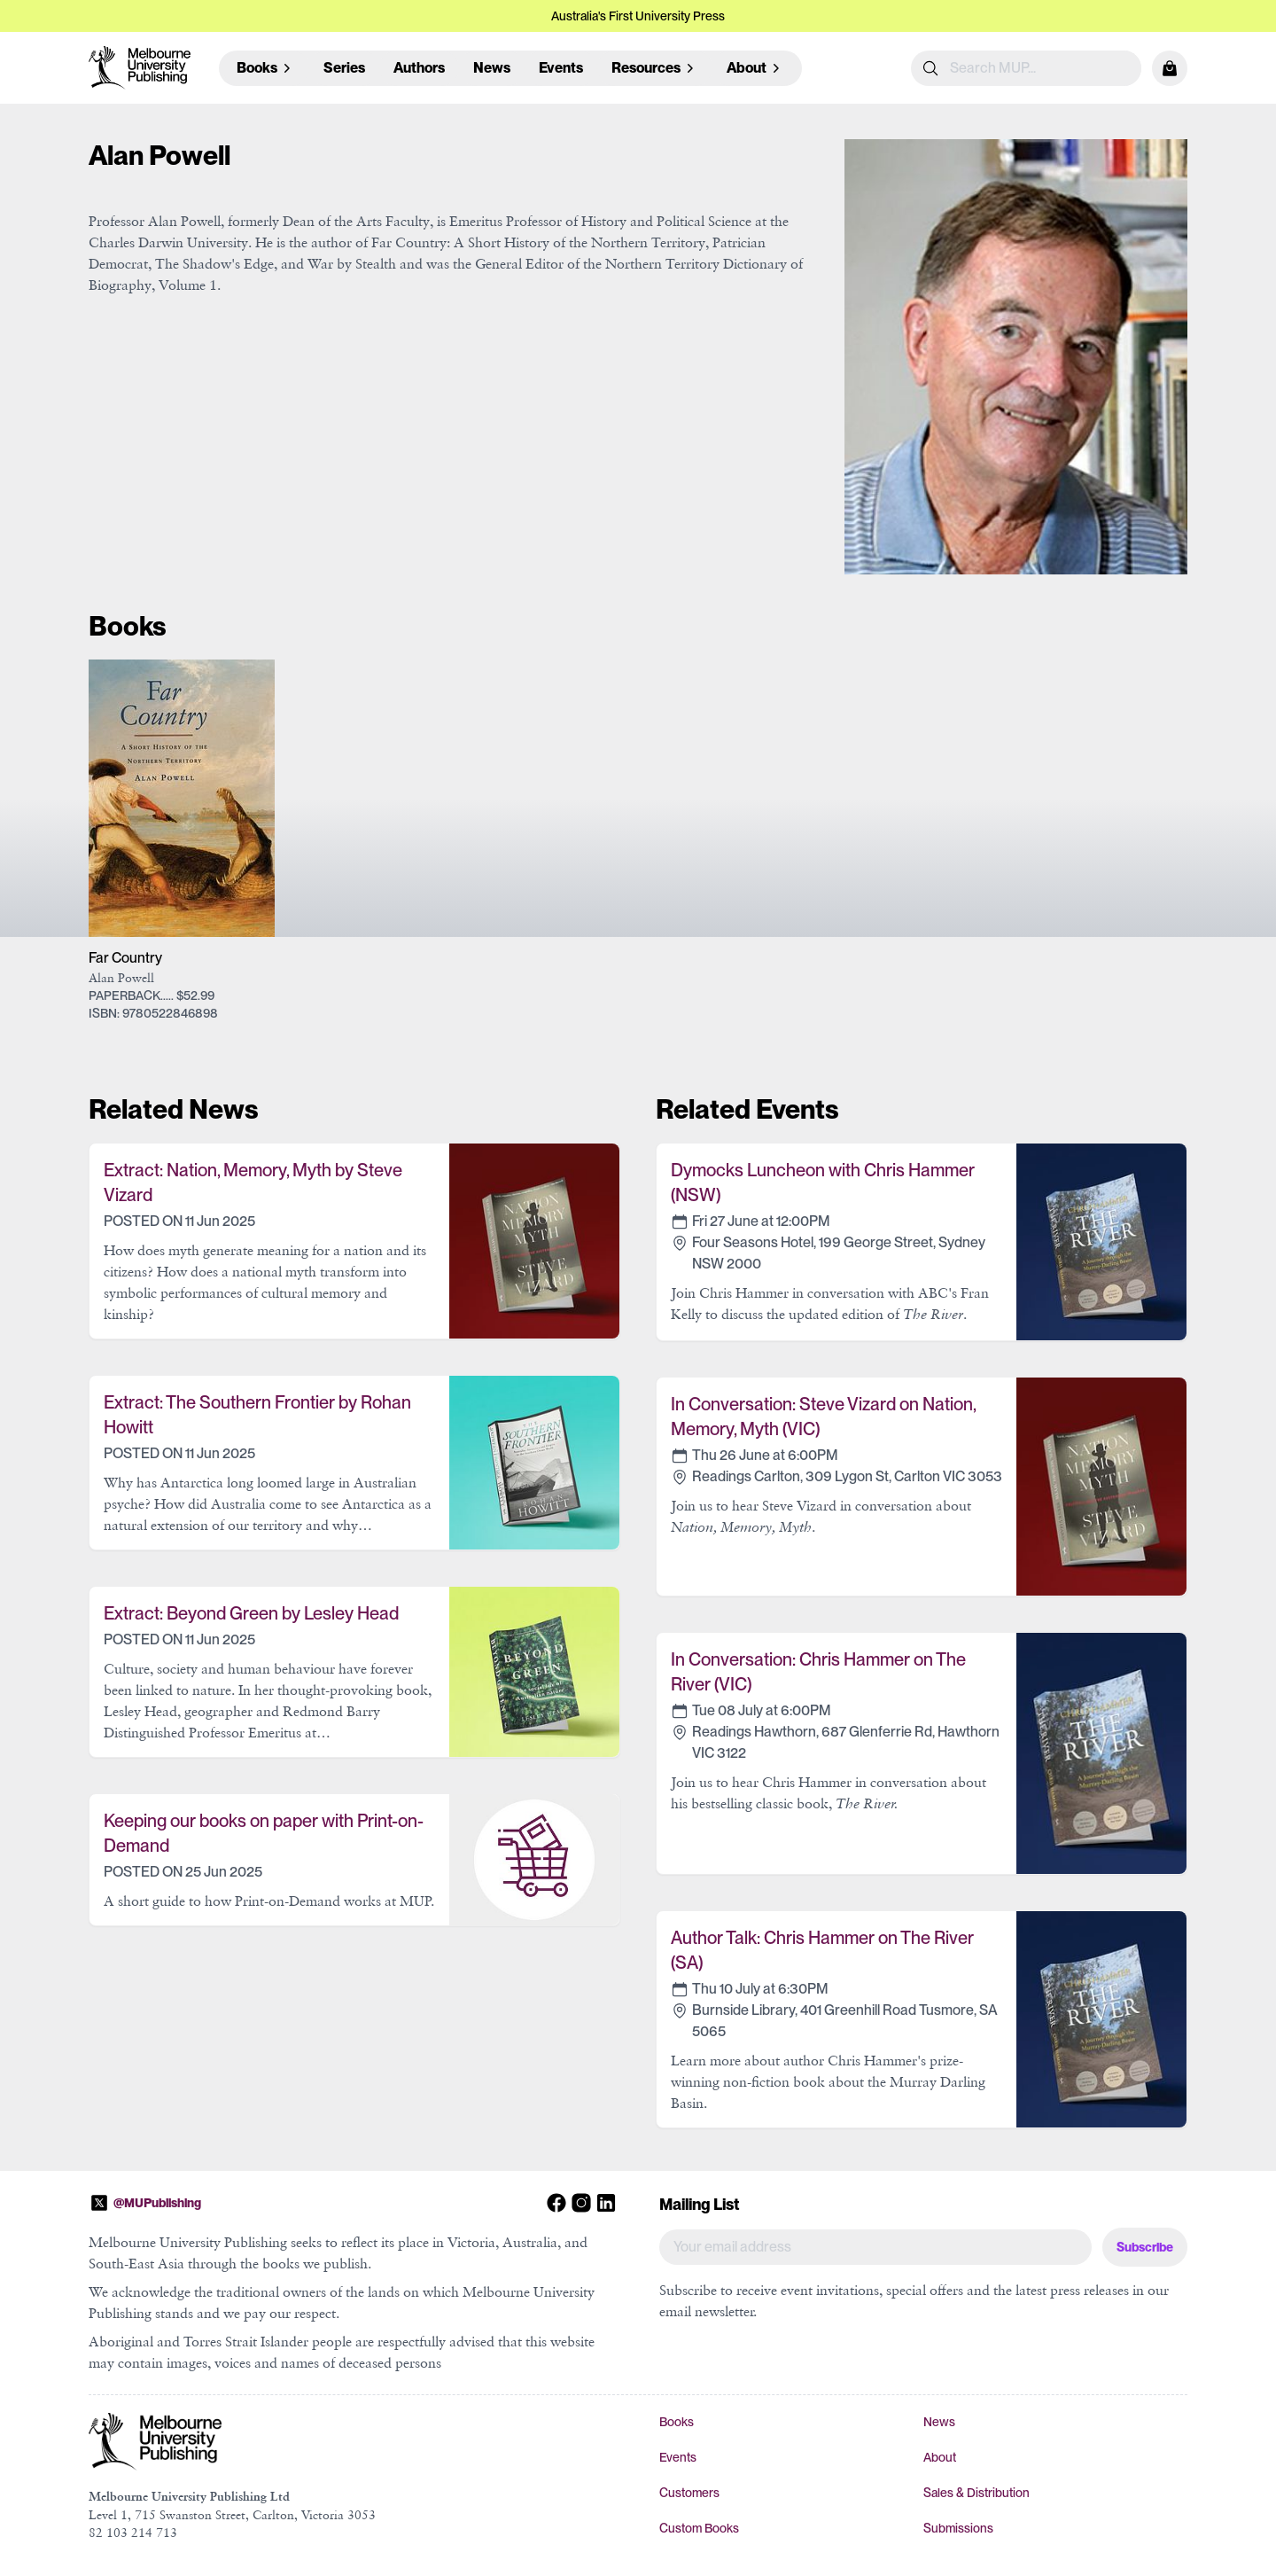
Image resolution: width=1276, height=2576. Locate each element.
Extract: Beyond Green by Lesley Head (251, 1613)
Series (344, 67)
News (491, 67)
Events (561, 67)
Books (676, 2422)
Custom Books (699, 2528)
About (939, 2457)
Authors (419, 67)
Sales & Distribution (976, 2493)
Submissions (958, 2528)
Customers (689, 2493)
